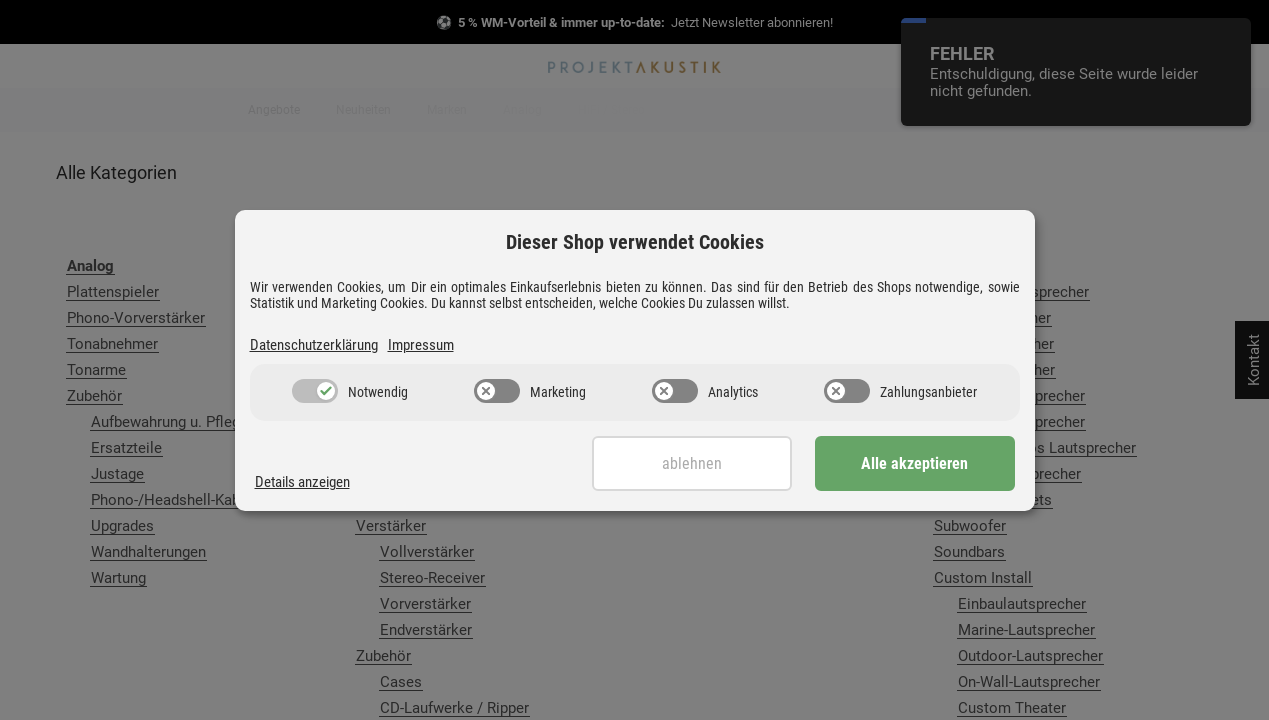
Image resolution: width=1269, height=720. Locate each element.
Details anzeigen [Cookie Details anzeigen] (302, 482)
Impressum (421, 345)
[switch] (315, 391)
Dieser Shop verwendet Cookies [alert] (635, 242)
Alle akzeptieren (914, 463)
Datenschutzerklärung (314, 345)
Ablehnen (692, 463)
